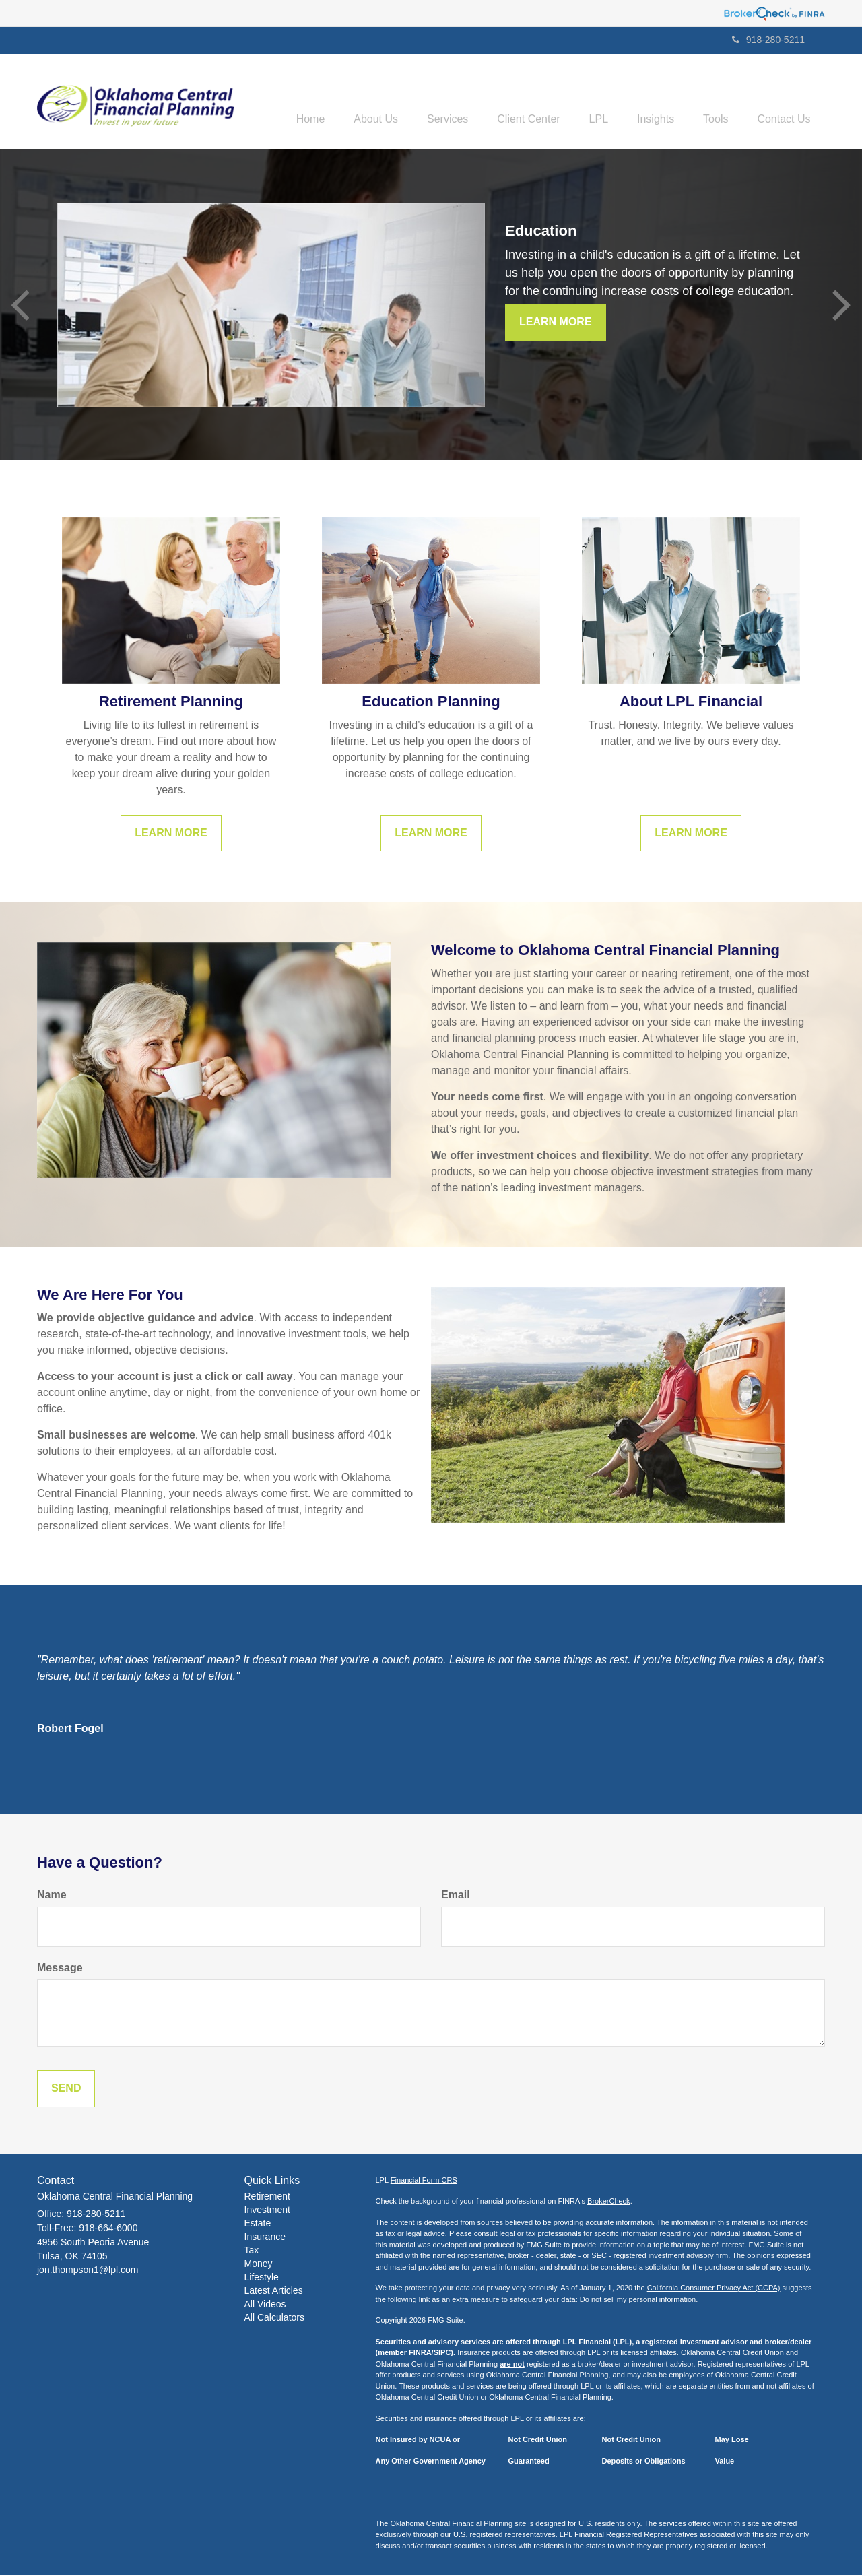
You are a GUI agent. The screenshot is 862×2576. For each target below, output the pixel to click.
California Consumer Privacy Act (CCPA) (714, 2289)
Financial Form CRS (424, 2181)
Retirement (267, 2197)
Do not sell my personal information (638, 2300)
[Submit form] (66, 2089)
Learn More (555, 323)
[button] (345, 101)
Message (60, 1968)
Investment (267, 2211)
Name (52, 1896)
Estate (257, 2224)
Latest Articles (273, 2291)
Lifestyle (261, 2278)
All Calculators (274, 2318)
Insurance (265, 2238)
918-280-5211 (768, 39)
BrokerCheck (608, 2202)
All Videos (265, 2305)
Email (455, 1896)
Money (258, 2264)
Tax (251, 2251)
